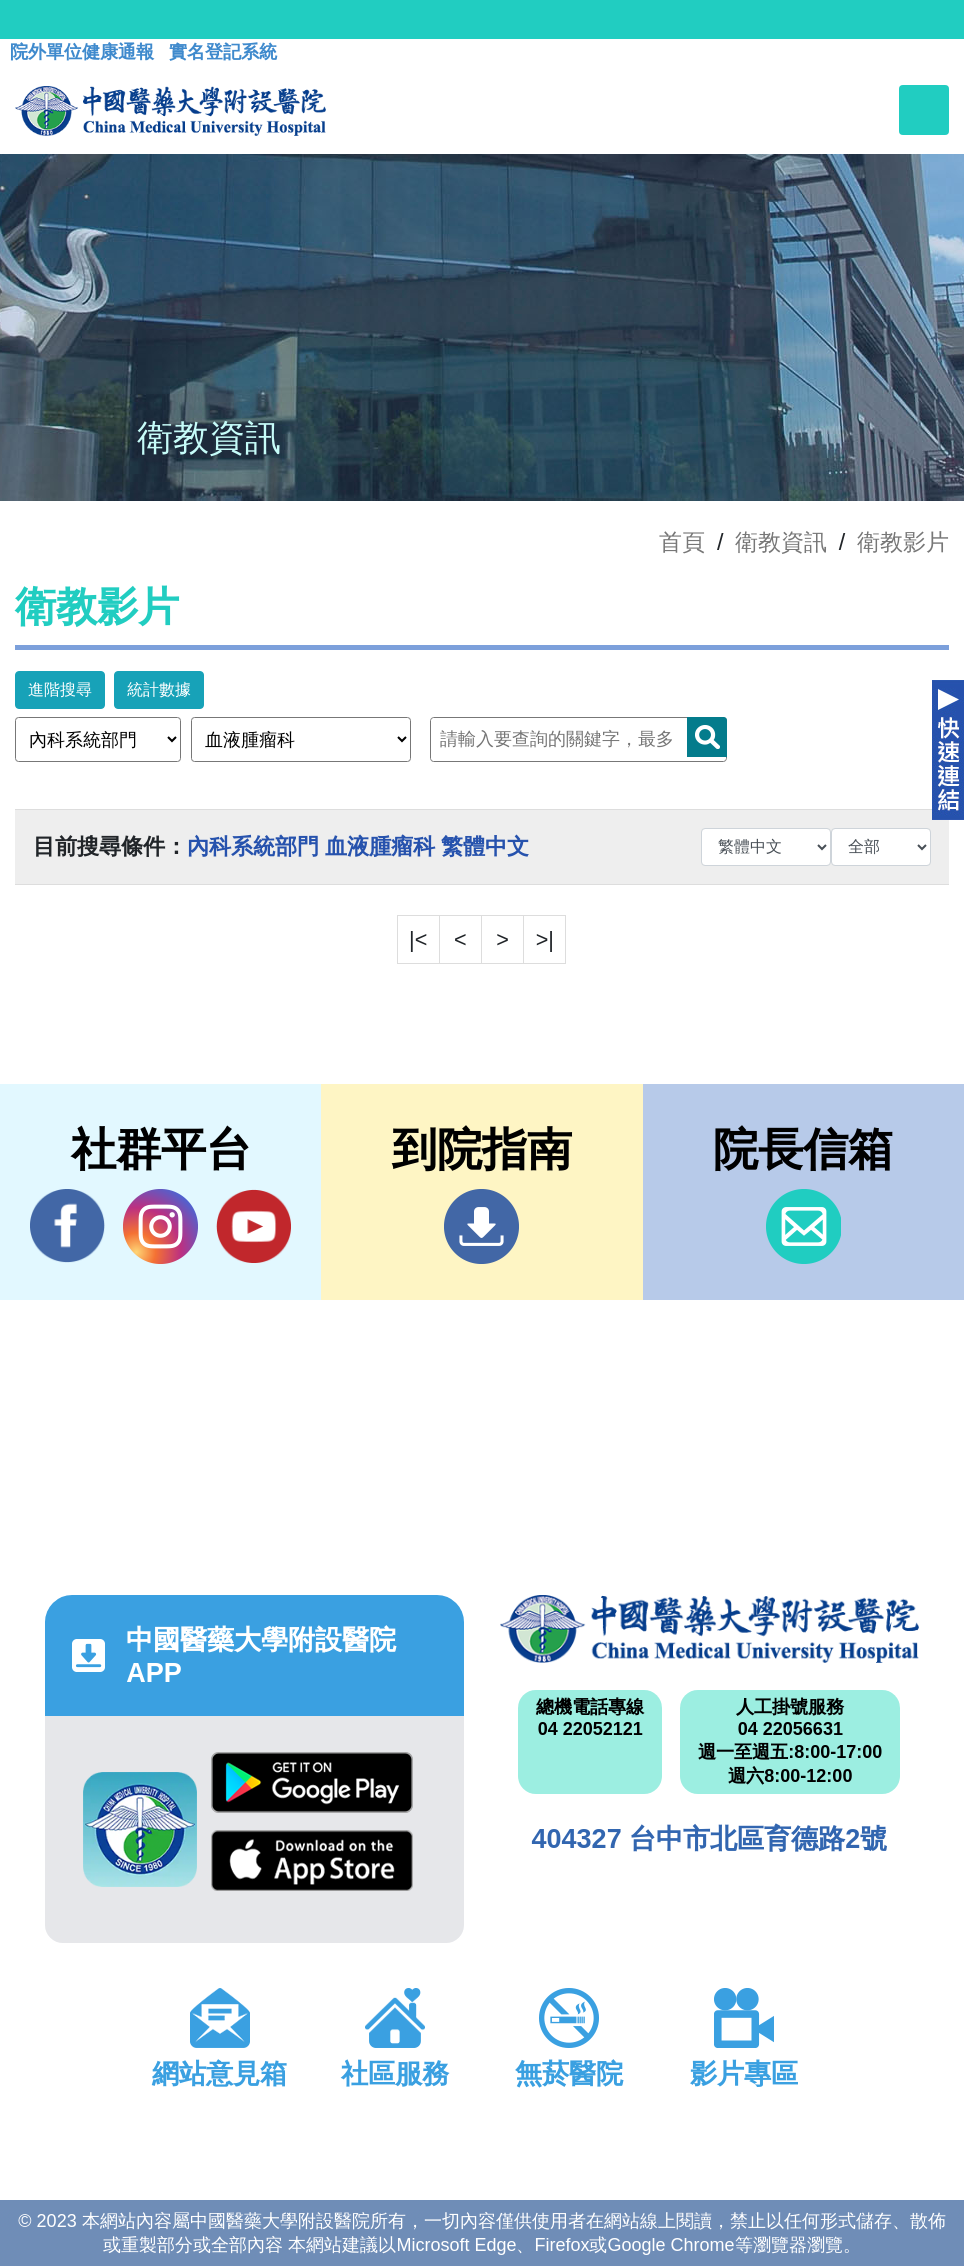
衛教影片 (903, 542)
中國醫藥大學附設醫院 (709, 1628)
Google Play (312, 1782)
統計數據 (159, 689)
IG (160, 1226)
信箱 (803, 1226)
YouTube (253, 1226)
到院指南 (481, 1226)
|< (418, 939)
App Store (312, 1860)
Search (707, 737)
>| (545, 939)
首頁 (682, 542)
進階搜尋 (60, 689)
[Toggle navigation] (924, 110)
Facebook (67, 1226)
